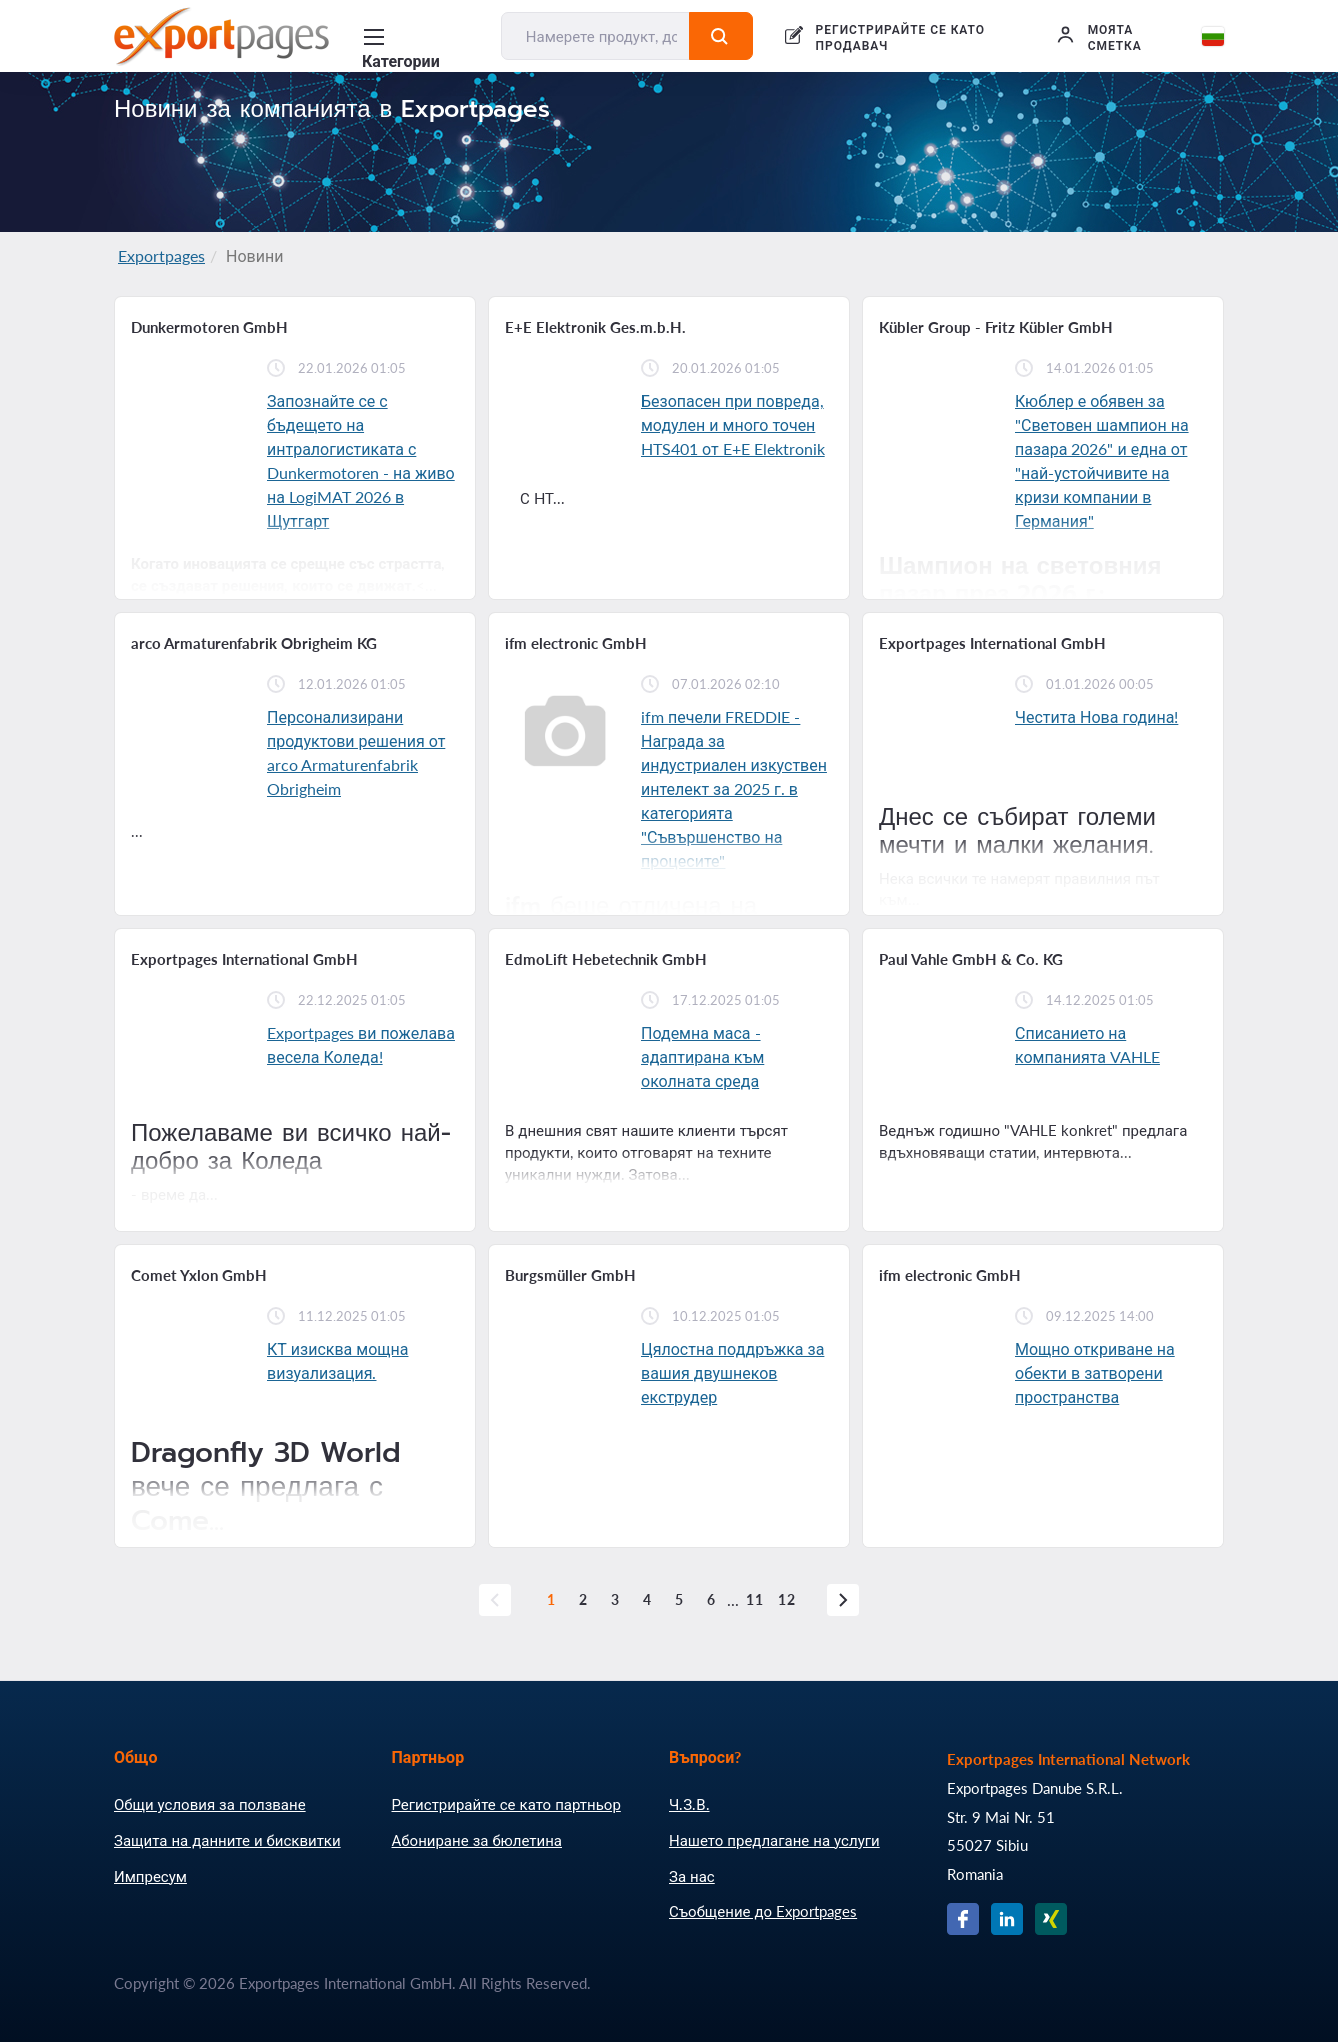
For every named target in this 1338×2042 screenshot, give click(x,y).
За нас (692, 1876)
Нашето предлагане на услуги (774, 1840)
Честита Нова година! (1096, 716)
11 (755, 1599)
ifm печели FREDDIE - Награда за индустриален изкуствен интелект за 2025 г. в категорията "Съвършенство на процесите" (734, 788)
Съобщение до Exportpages (763, 1911)
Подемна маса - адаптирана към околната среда (702, 1056)
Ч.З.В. (689, 1804)
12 (787, 1599)
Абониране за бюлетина (477, 1840)
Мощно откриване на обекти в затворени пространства (1095, 1372)
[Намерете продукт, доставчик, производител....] (596, 36)
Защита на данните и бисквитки (227, 1840)
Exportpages (161, 255)
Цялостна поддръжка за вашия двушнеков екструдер (732, 1372)
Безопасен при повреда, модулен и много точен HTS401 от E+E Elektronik (733, 424)
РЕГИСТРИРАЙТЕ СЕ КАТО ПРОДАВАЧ (900, 37)
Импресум (150, 1876)
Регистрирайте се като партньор (506, 1804)
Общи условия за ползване (210, 1804)
